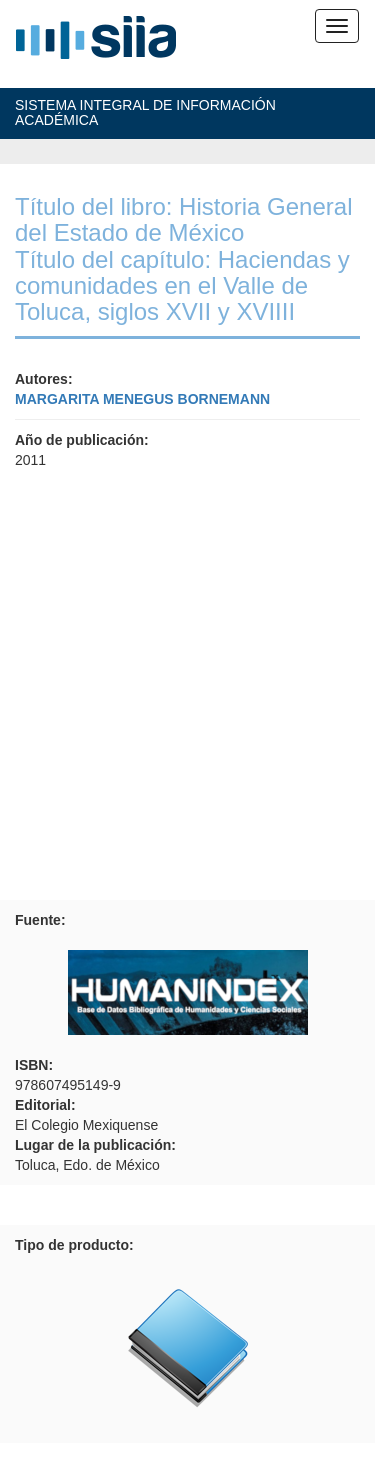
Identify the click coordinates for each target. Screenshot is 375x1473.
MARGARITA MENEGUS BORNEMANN (142, 399)
